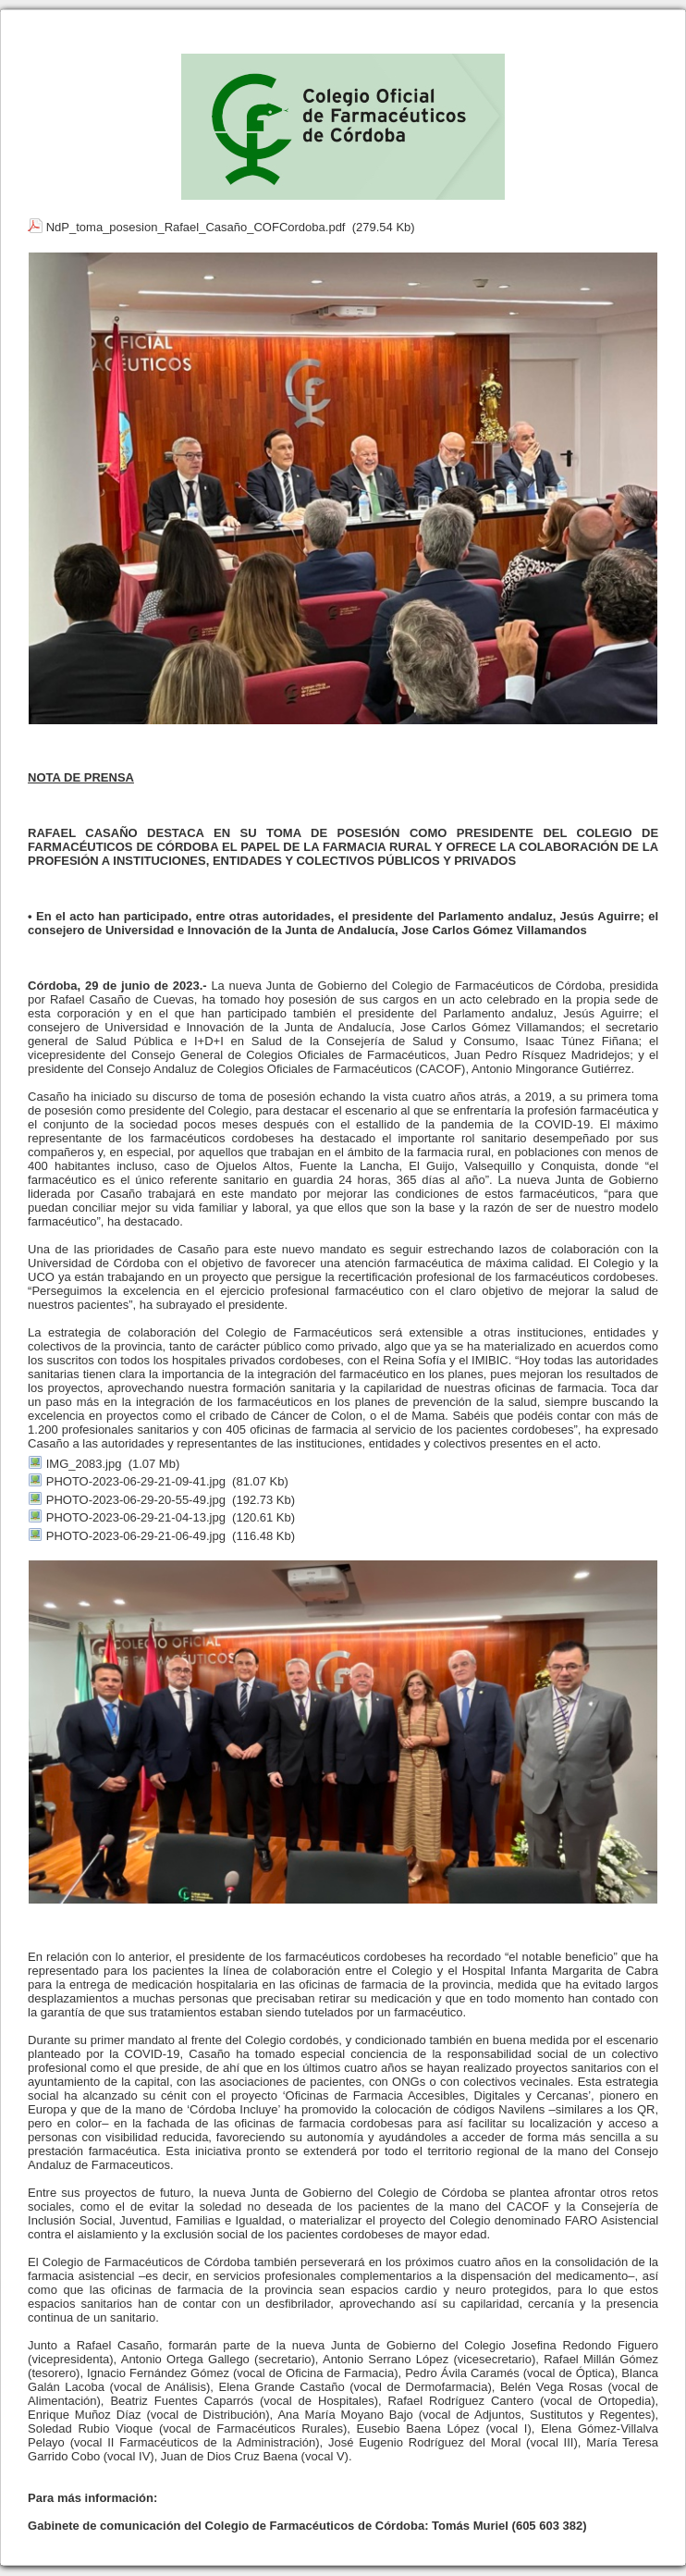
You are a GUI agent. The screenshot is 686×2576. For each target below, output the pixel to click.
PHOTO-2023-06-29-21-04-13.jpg (136, 1517)
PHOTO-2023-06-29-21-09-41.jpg (136, 1481)
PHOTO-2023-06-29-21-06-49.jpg (136, 1536)
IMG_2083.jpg (84, 1464)
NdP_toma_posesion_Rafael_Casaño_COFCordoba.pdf (196, 227)
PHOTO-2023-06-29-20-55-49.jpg (136, 1500)
